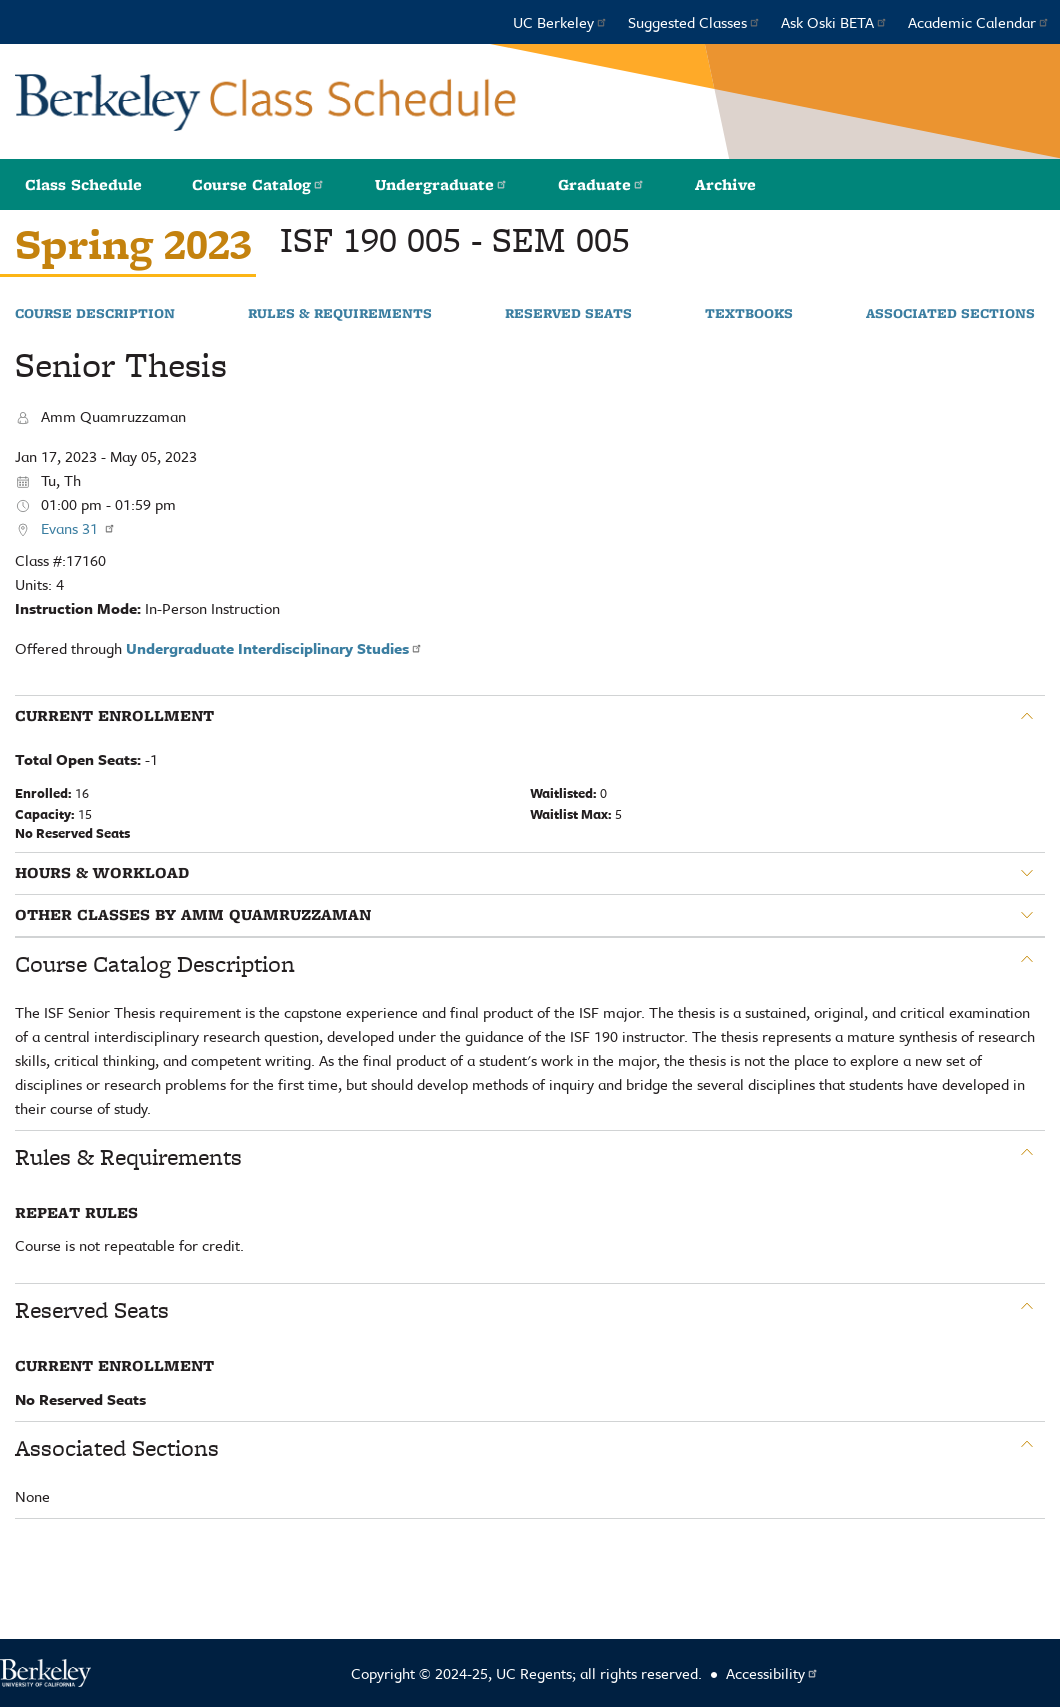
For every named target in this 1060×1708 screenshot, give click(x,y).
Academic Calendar (979, 22)
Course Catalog (258, 184)
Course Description (95, 314)
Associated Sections (950, 314)
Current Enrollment (114, 716)
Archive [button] (725, 184)
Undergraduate (441, 184)
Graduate (601, 184)
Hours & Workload (102, 873)
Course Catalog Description (155, 964)
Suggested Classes (694, 22)
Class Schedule (83, 184)
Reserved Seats (568, 314)
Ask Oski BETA (834, 22)
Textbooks (749, 314)
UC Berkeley (560, 22)
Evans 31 (78, 528)
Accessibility (772, 1673)
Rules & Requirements (340, 314)
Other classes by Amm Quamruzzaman (193, 915)
